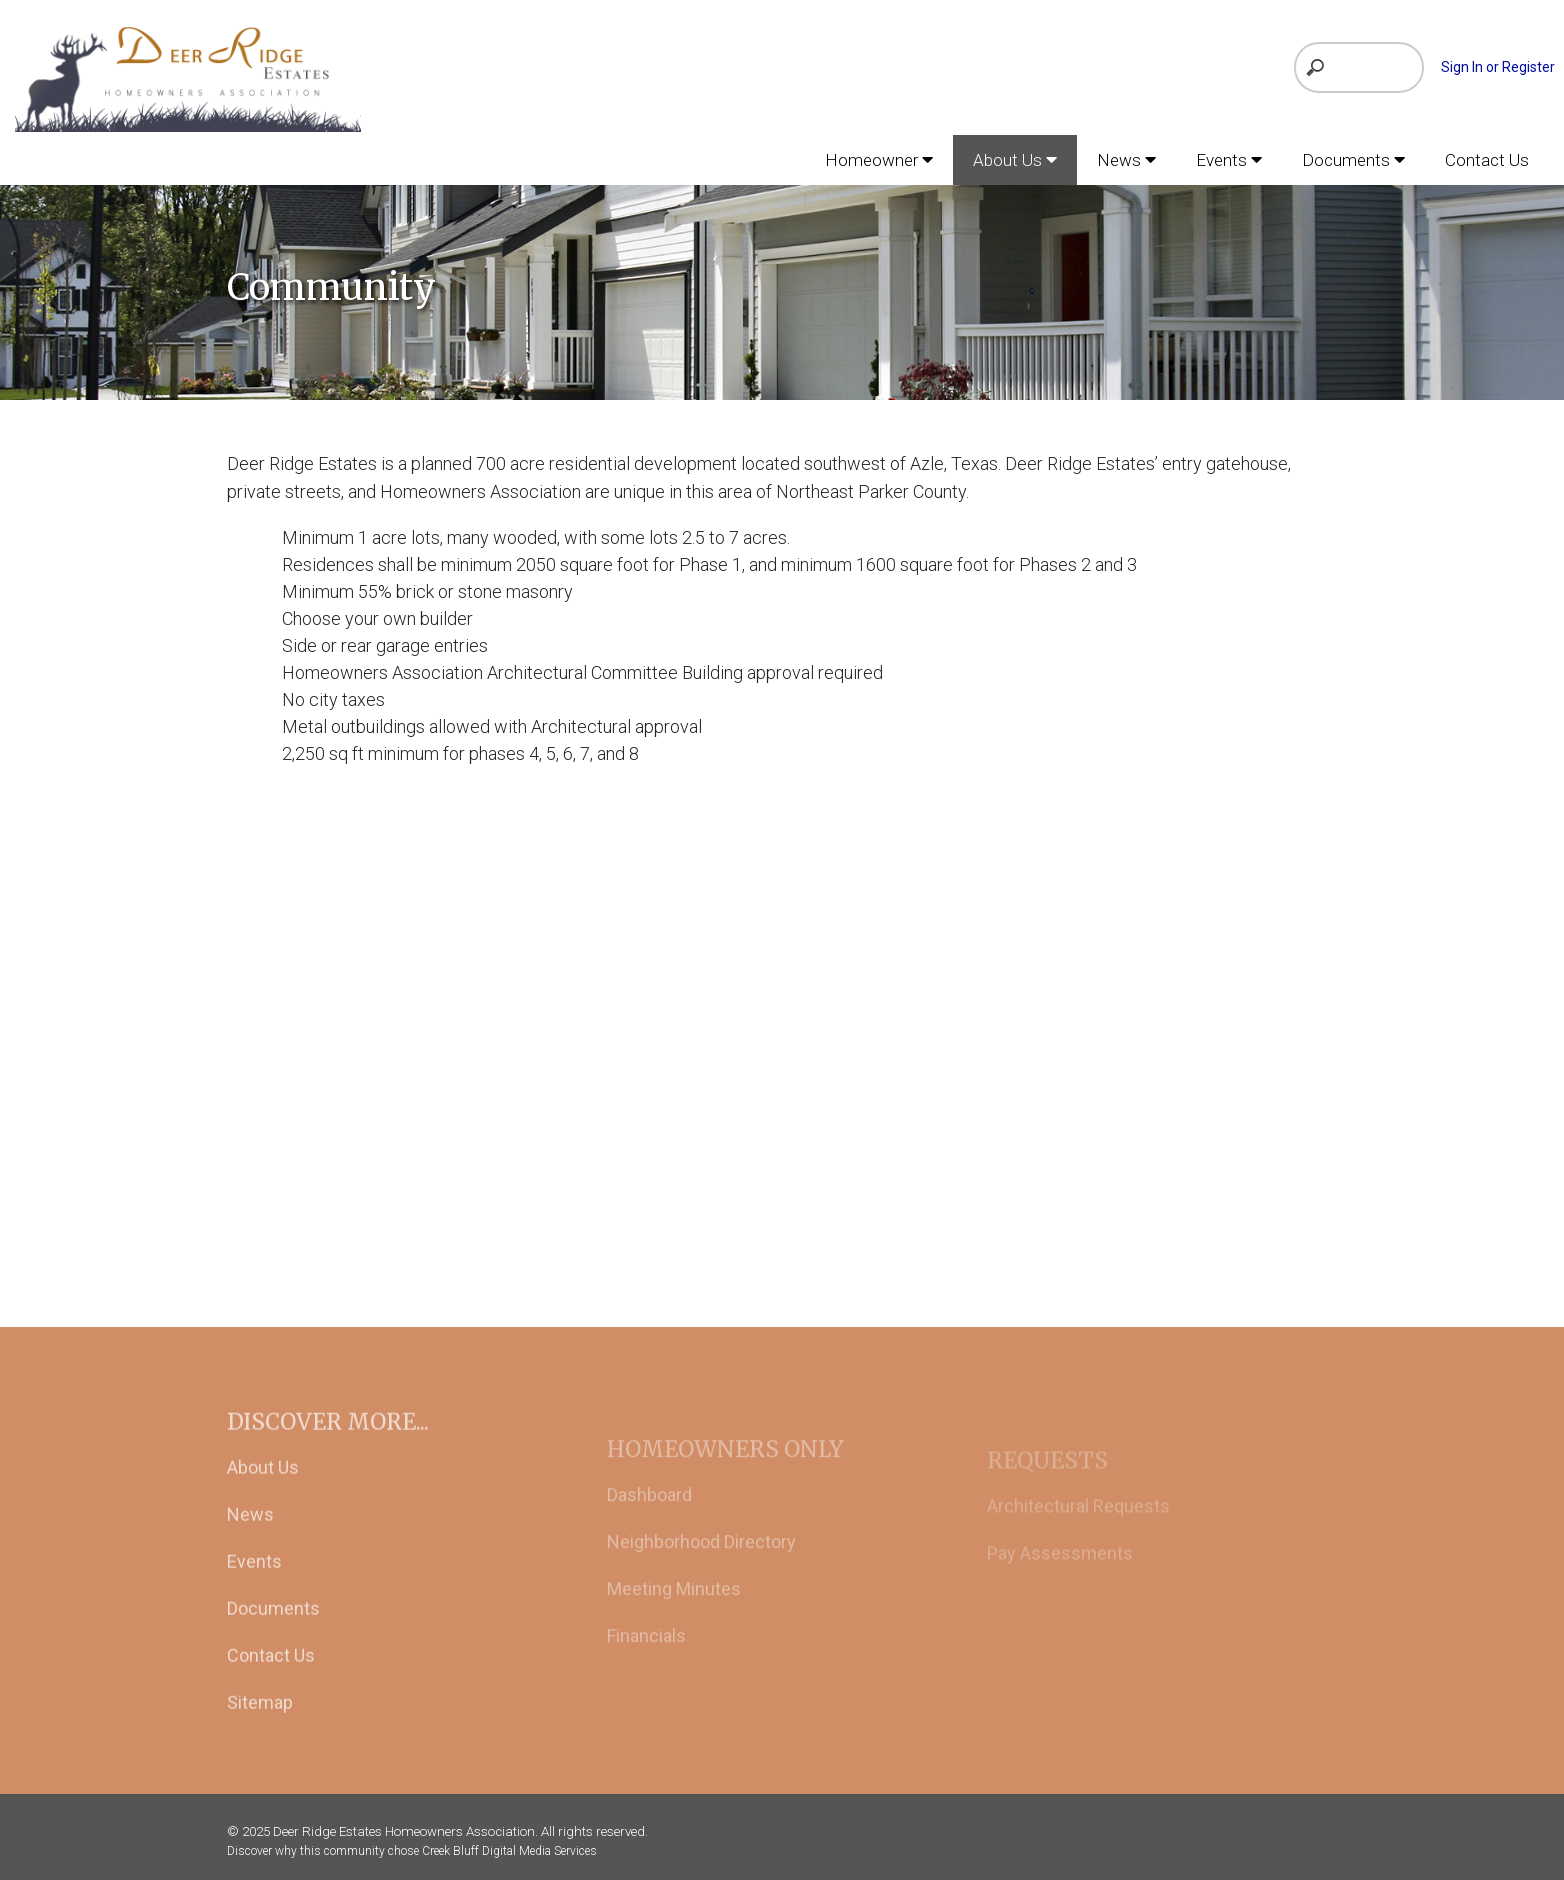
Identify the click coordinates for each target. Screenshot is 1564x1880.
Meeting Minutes (674, 1614)
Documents (273, 1628)
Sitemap (260, 1722)
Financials (646, 1661)
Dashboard (649, 1520)
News (250, 1534)
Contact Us (271, 1675)
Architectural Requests (1078, 1528)
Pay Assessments (1060, 1575)
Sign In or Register (1498, 67)
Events (254, 1581)
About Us (263, 1487)
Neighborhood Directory (701, 1567)
